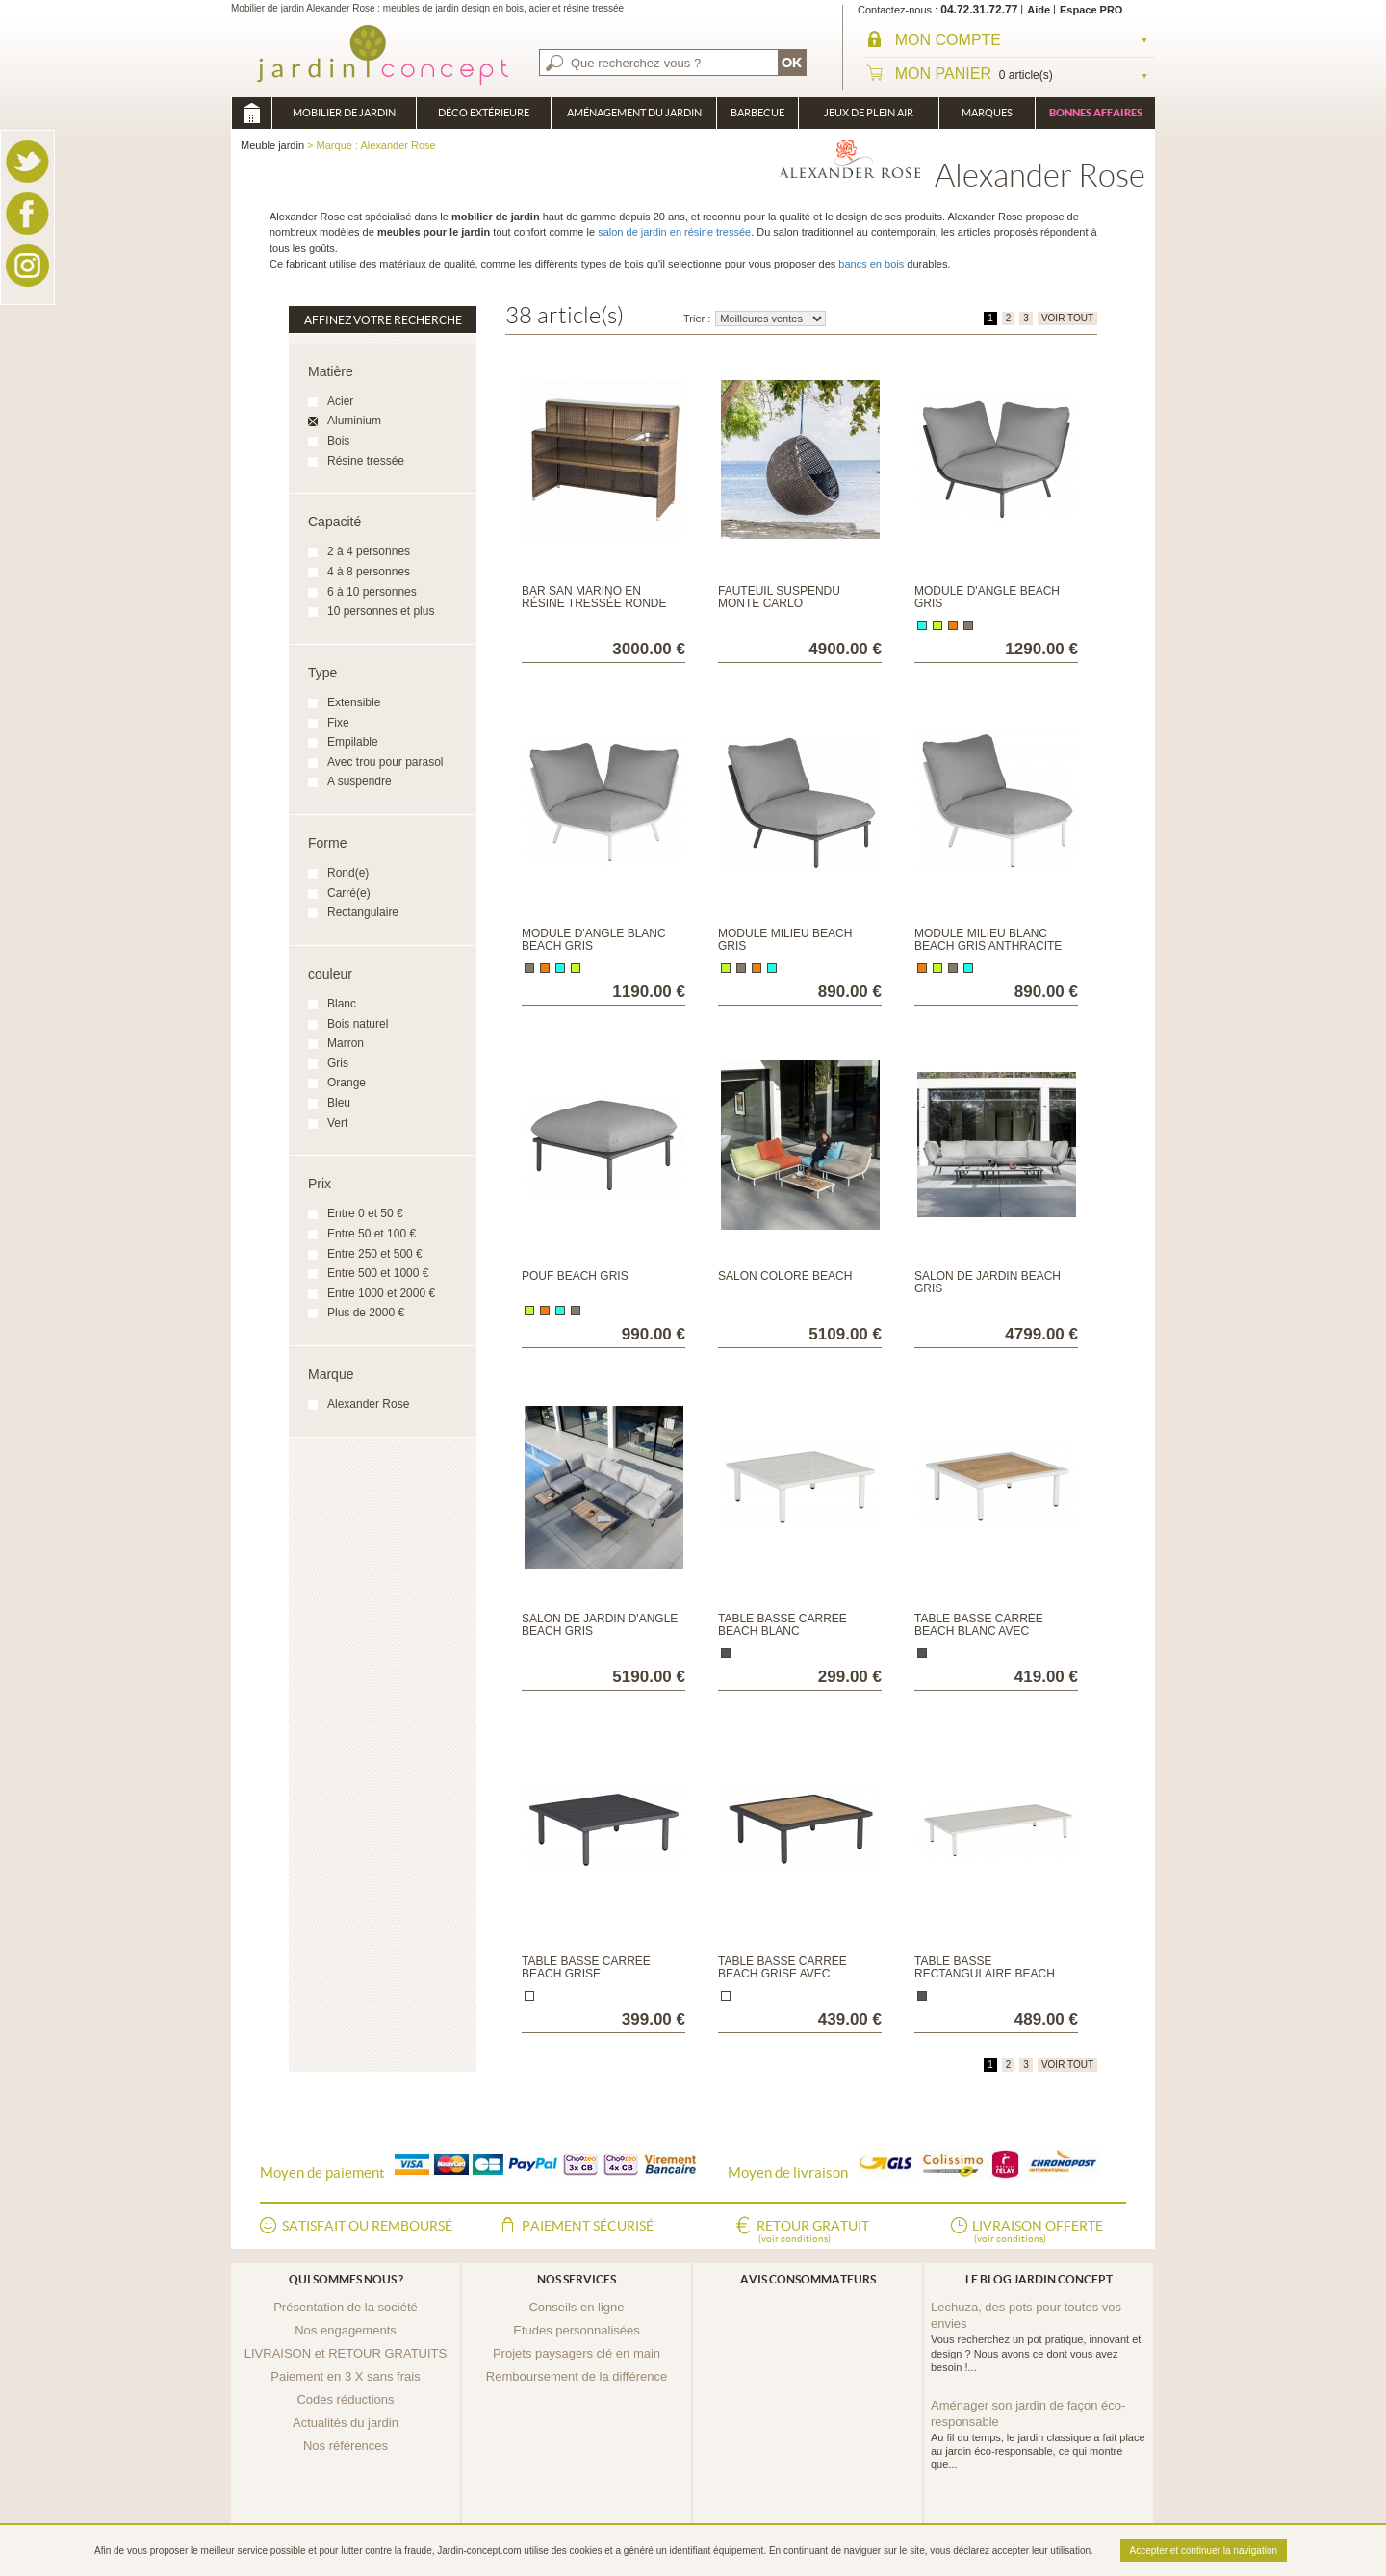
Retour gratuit (813, 2232)
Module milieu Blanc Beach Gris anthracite (988, 940)
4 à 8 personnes (368, 571)
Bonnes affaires (1095, 112)
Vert (337, 1123)
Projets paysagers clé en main (576, 2353)
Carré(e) (349, 893)
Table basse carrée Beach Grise (586, 1967)
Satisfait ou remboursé (367, 2225)
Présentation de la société (345, 2307)
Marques (987, 112)
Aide (1038, 9)
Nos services (576, 2279)
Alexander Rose (368, 1404)
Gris (337, 1063)
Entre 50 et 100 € (371, 1233)
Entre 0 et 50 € (365, 1213)
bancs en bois (871, 263)
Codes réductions (345, 2399)
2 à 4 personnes (368, 551)
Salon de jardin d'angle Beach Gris (600, 1625)
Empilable (352, 742)
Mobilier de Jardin (344, 112)
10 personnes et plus (380, 611)
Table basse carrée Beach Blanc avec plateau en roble (978, 1631)
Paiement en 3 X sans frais (345, 2376)
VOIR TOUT (1067, 318)
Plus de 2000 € (365, 1312)
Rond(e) (348, 873)
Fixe (338, 722)
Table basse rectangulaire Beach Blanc (984, 1973)
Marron (345, 1043)
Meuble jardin (251, 113)
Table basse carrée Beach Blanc (782, 1625)
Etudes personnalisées (576, 2330)
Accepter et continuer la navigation (1203, 2550)
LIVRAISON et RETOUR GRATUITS (345, 2353)
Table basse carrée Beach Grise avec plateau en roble (782, 1973)
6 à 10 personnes (372, 592)
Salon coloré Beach (785, 1276)
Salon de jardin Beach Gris (987, 1282)
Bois (338, 440)
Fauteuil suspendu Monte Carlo (779, 597)
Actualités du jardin (345, 2422)
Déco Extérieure (483, 112)
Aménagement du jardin (634, 112)
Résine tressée (365, 461)
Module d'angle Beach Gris (987, 597)
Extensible (353, 702)
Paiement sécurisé (588, 2225)
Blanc (341, 1003)
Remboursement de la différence (576, 2376)
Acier (340, 401)
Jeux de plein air (868, 112)
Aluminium (354, 420)
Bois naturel (357, 1024)
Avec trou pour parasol (385, 762)
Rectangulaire (362, 912)
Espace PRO (1091, 9)
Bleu (338, 1102)
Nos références (345, 2445)
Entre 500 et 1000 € (377, 1273)
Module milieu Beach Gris (785, 940)
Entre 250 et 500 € (375, 1254)
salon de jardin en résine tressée (674, 232)
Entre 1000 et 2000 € (381, 1293)
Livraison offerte (1037, 2232)
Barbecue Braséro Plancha (757, 118)
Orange (346, 1082)
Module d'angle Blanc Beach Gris (594, 940)
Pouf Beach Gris (575, 1276)
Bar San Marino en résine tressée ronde (594, 597)
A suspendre (359, 781)
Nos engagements (346, 2330)
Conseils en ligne (576, 2307)
